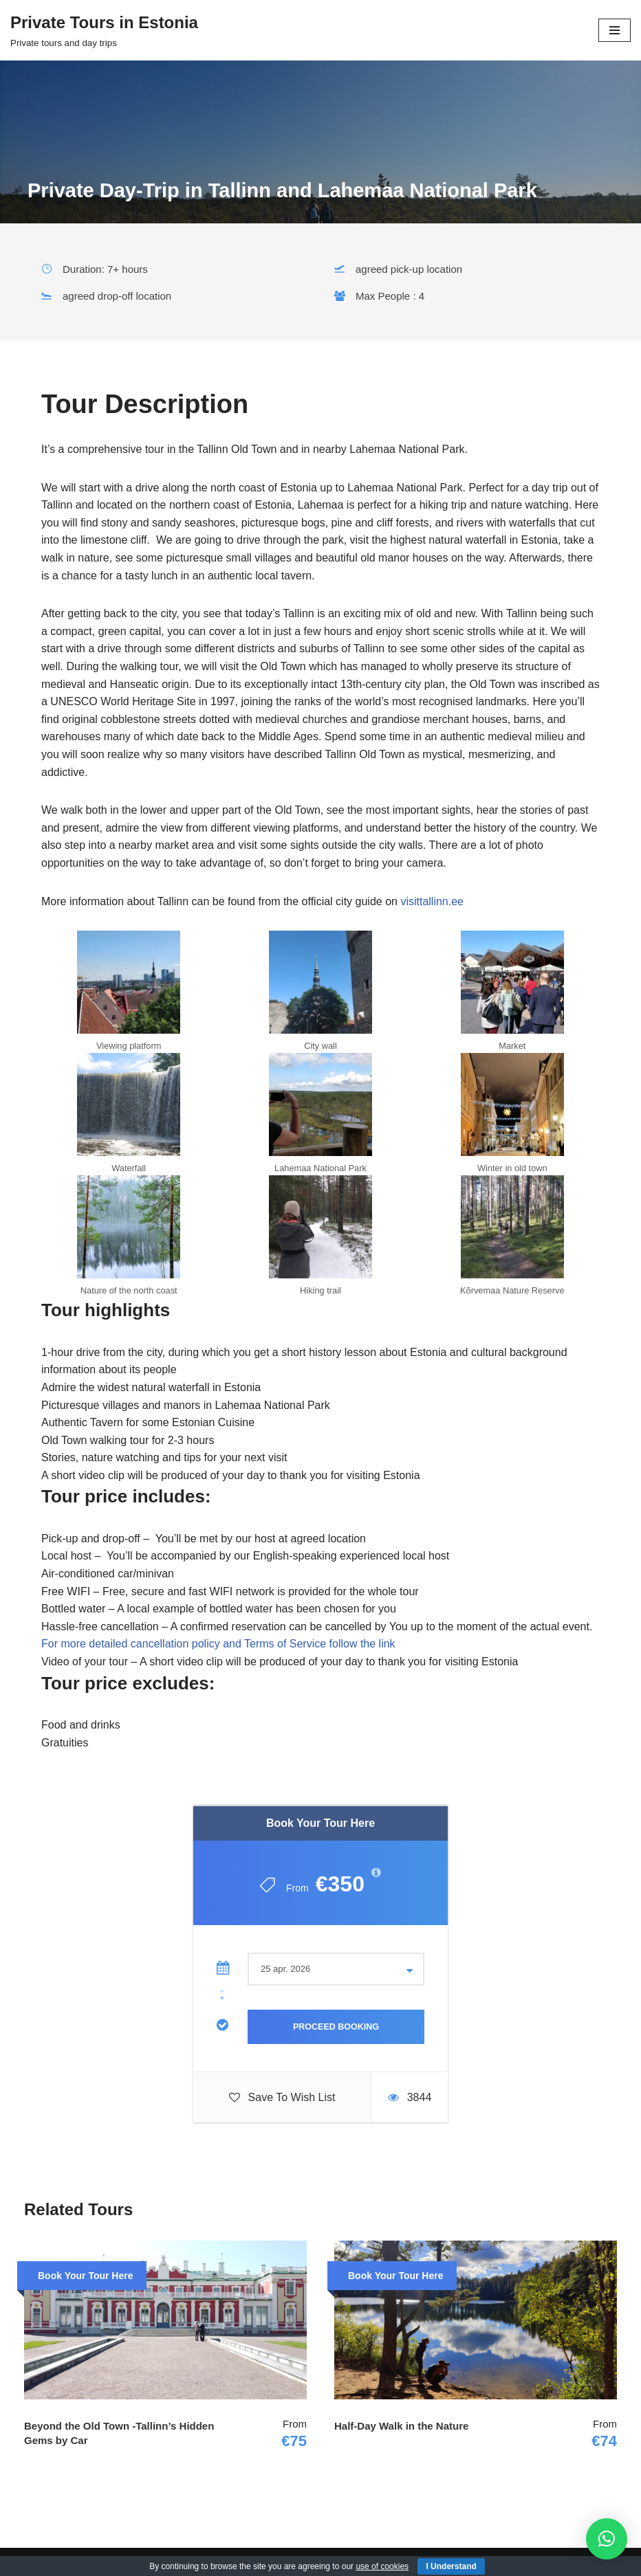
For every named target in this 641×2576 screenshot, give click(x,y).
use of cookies (382, 2566)
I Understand (451, 2566)
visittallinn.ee (433, 901)
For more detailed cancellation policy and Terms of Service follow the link (218, 1644)
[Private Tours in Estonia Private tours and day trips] (104, 30)
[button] (606, 2539)
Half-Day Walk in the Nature (401, 2426)
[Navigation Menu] (614, 30)
